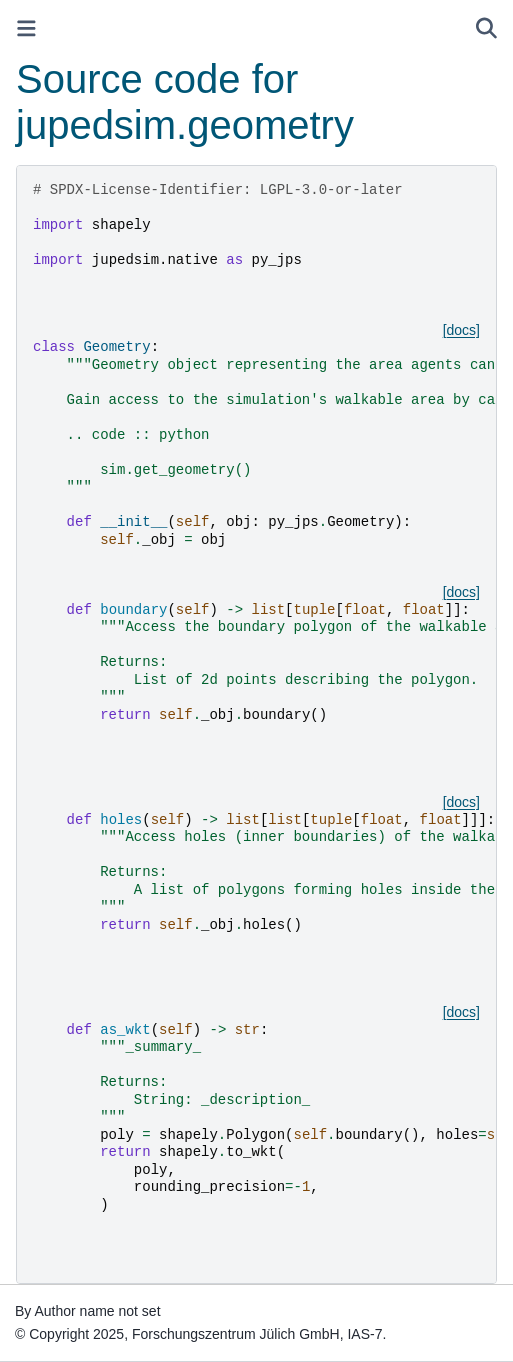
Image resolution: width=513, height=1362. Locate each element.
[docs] (461, 330)
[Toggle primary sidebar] (26, 28)
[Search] (486, 28)
